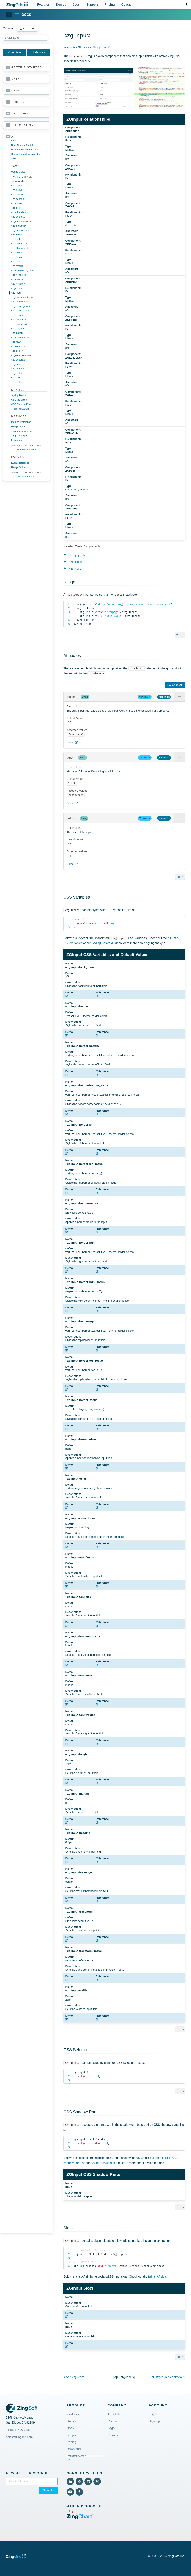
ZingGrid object (19, 435)
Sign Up (154, 2421)
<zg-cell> (16, 207)
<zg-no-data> (18, 319)
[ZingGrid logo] (16, 2556)
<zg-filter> (16, 252)
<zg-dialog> (17, 239)
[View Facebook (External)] (79, 2492)
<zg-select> (17, 350)
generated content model (25, 149)
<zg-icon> (16, 288)
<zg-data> (17, 234)
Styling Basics (18, 395)
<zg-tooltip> (17, 382)
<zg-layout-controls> (22, 297)
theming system (20, 408)
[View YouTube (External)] (70, 2492)
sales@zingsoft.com (19, 2437)
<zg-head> (17, 279)
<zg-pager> (17, 328)
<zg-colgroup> (19, 216)
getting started (26, 67)
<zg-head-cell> (19, 274)
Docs (70, 2428)
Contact (113, 2421)
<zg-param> (18, 333)
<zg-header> (18, 283)
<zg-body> (17, 190)
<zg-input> (17, 292)
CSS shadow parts (21, 404)
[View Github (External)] (88, 2481)
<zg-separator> (19, 359)
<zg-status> (17, 368)
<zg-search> (18, 346)
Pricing (71, 2442)
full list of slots (157, 2276)
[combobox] (25, 38)
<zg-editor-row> (19, 243)
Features (73, 2414)
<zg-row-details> (20, 337)
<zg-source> (18, 364)
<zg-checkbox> (19, 212)
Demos (72, 2421)
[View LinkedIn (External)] (70, 2481)
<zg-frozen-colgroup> (22, 270)
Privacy (113, 2435)
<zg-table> (17, 373)
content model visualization (26, 154)
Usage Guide (18, 171)
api (14, 136)
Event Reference (20, 462)
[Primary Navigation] (85, 4)
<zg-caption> (18, 198)
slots (14, 158)
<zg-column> (18, 225)
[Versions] (28, 29)
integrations (23, 125)
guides (17, 102)
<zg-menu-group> (20, 306)
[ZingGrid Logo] (21, 2408)
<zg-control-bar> (20, 230)
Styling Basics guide (105, 943)
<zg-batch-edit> (19, 185)
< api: (74, 2377)
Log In (153, 2414)
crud (16, 90)
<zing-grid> (17, 181)
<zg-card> (16, 203)
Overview (14, 52)
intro (13, 140)
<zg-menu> (17, 315)
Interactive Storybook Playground (85, 47)
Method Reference (21, 421)
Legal (111, 2428)
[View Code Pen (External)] (79, 2481)
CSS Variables (19, 399)
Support (72, 2435)
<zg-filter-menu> (20, 248)
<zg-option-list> (19, 324)
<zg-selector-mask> (21, 355)
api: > (167, 2377)
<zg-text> (16, 377)
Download (74, 2449)
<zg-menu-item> (20, 310)
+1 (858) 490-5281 (18, 2429)
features (20, 113)
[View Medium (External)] (97, 2481)
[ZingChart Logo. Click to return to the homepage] (18, 4)
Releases (38, 52)
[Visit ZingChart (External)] (80, 2518)
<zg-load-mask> (20, 301)
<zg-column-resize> (21, 221)
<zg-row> (16, 341)
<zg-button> (17, 194)
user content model (22, 145)
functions (16, 440)
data (15, 78)
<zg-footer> (17, 266)
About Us (114, 2414)
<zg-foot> (16, 261)
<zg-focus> (17, 257)
